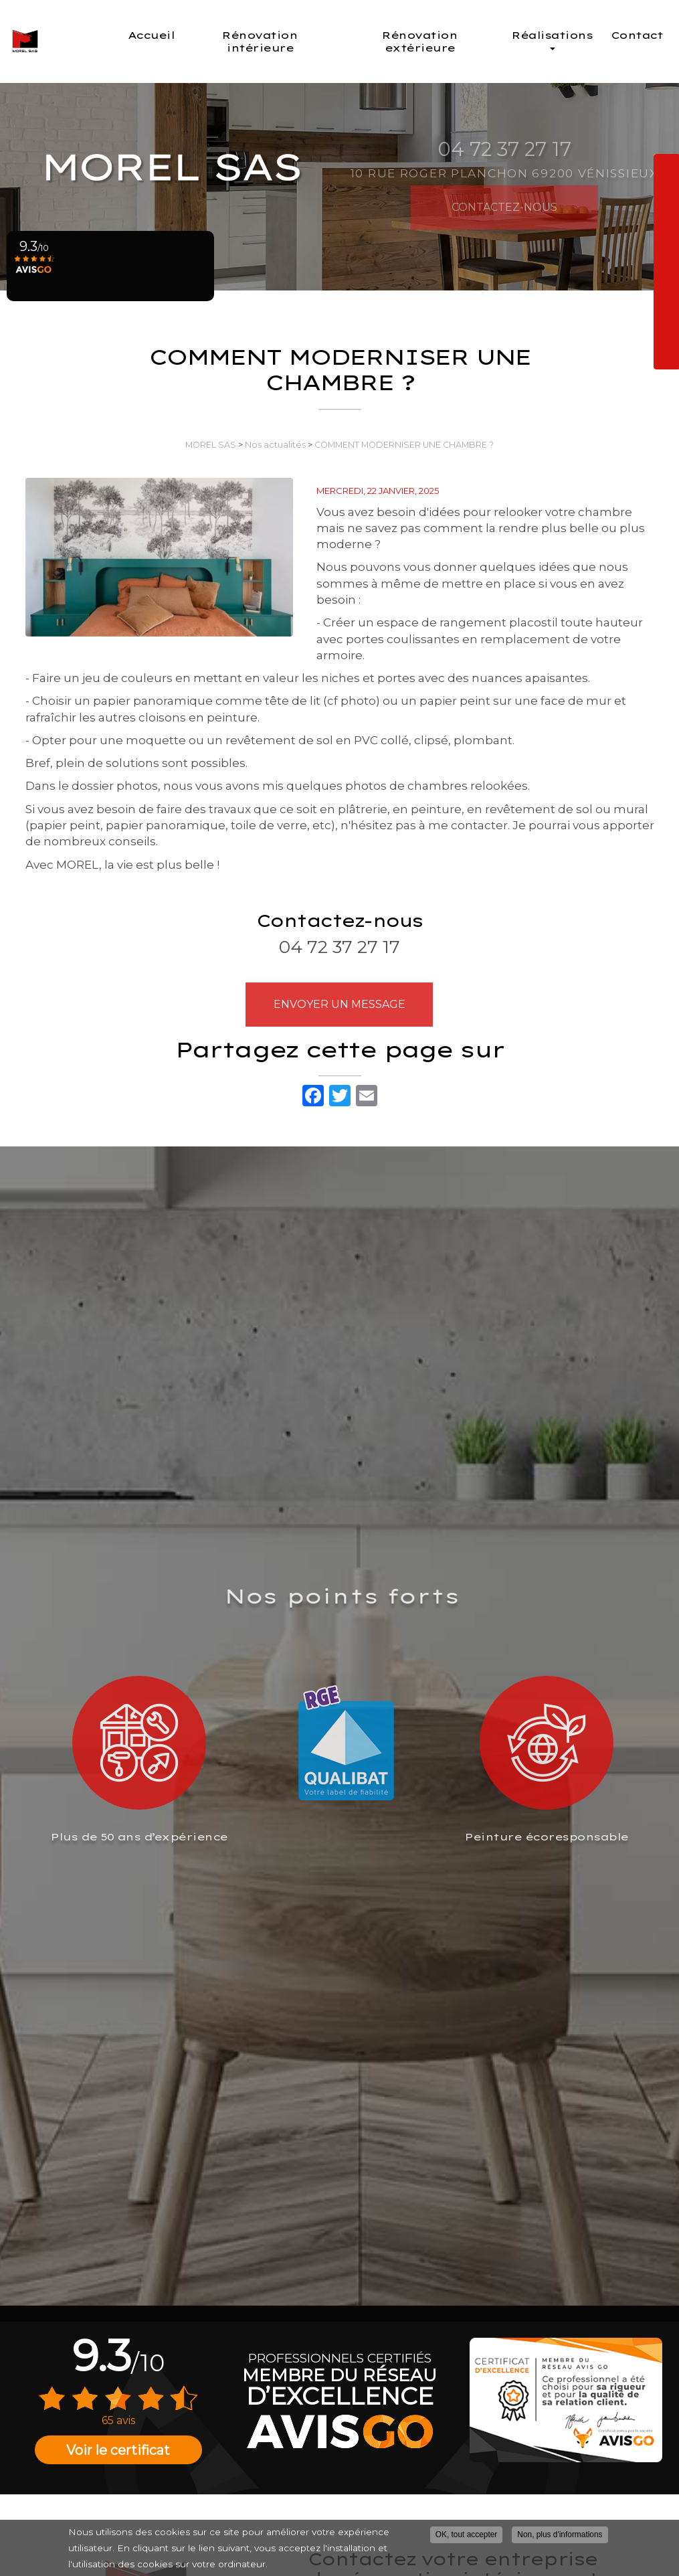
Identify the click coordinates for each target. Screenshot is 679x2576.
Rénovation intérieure (302, 41)
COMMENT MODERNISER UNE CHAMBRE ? (404, 445)
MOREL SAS (210, 445)
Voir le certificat (118, 2450)
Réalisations (557, 39)
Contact (637, 35)
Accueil (204, 35)
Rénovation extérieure (440, 41)
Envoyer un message (339, 1004)
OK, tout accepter (466, 2534)
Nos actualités (275, 445)
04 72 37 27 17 (339, 947)
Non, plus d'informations (559, 2534)
